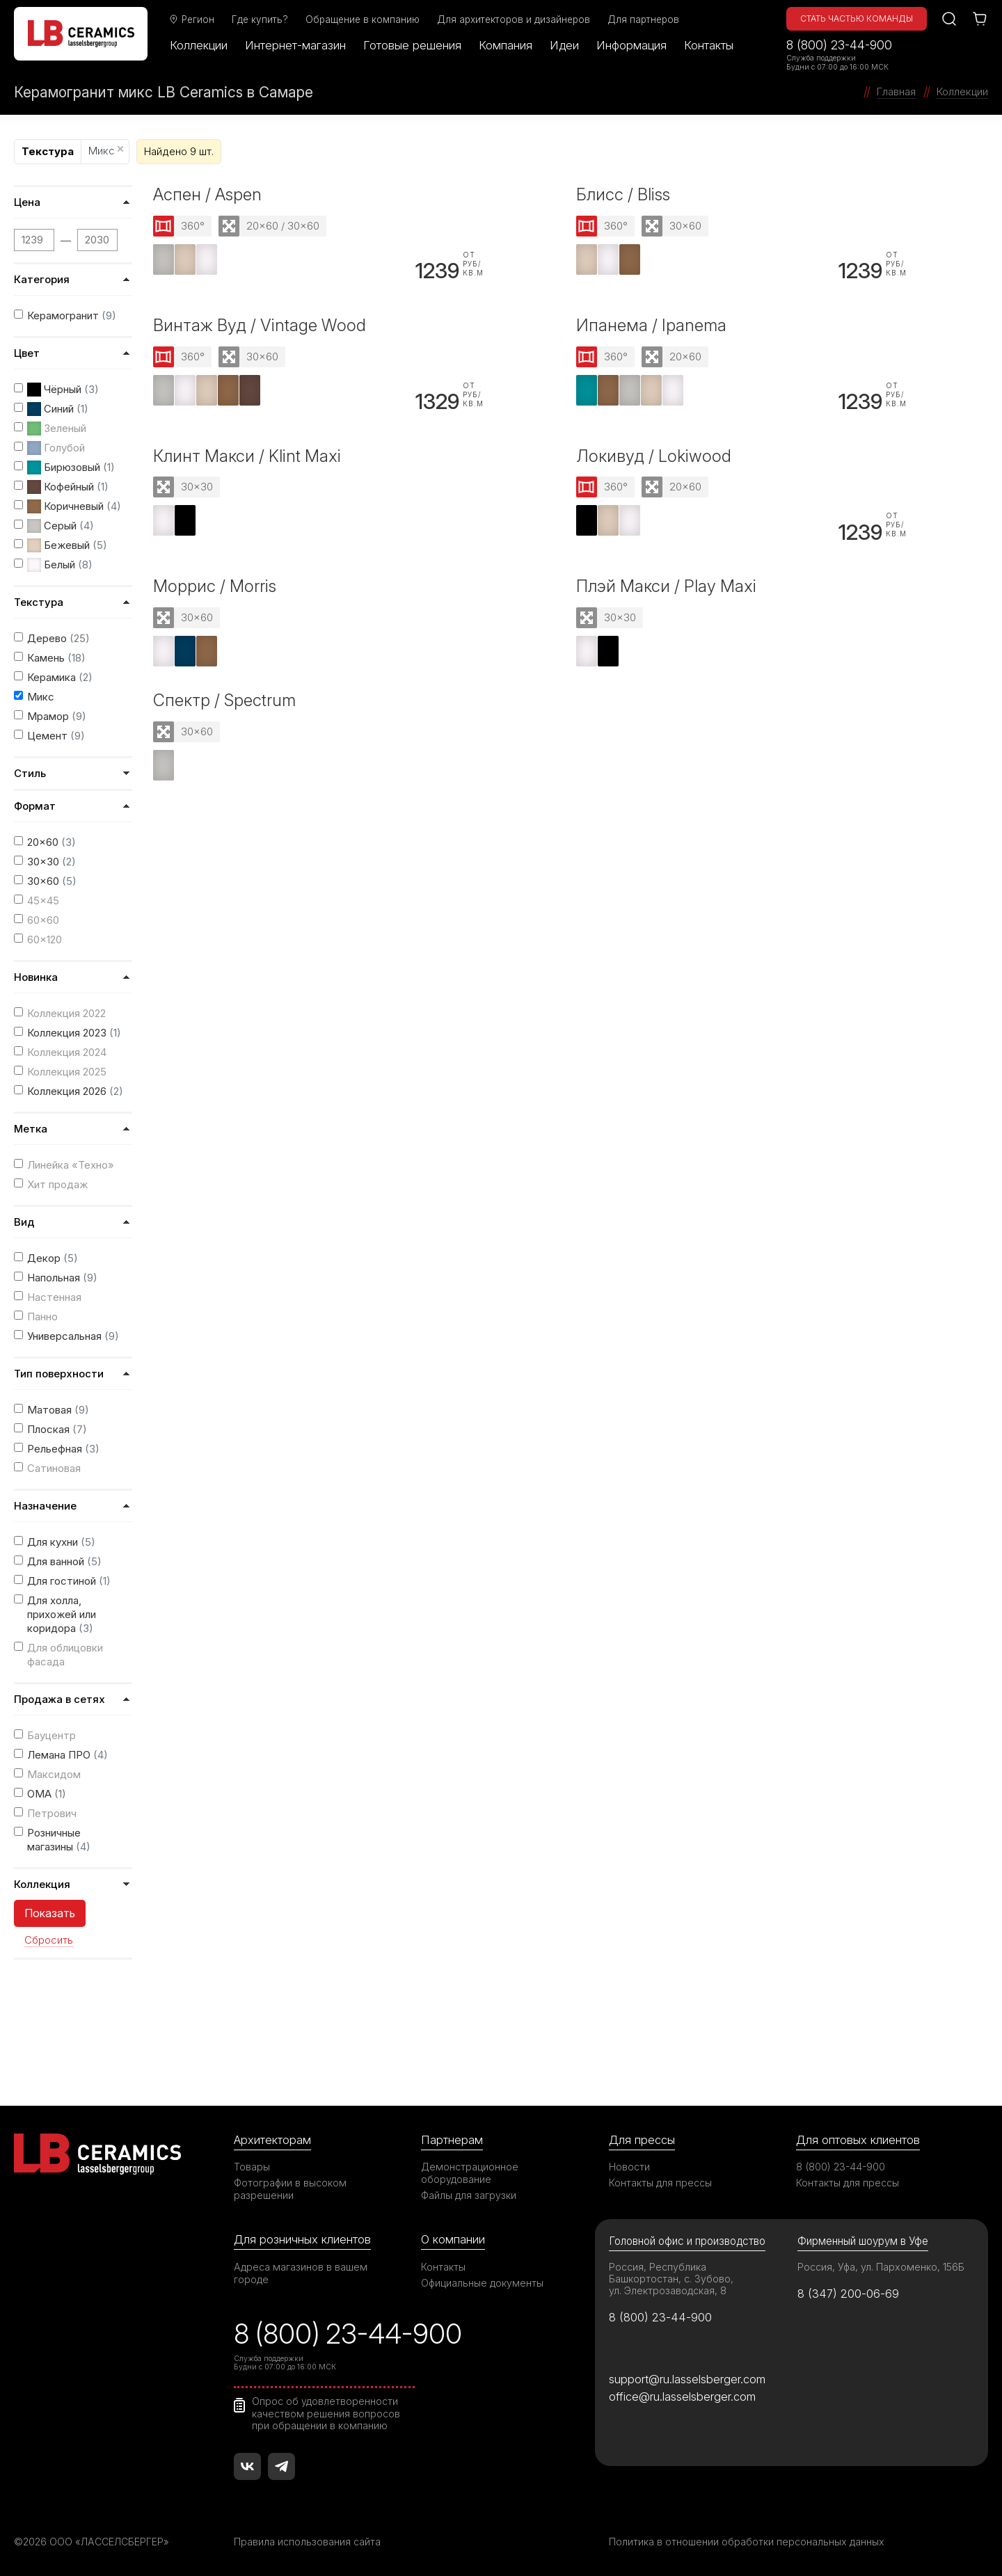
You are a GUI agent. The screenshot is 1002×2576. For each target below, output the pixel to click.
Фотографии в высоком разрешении (290, 2189)
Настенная (54, 1297)
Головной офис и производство (687, 2241)
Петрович (52, 1813)
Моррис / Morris (214, 587)
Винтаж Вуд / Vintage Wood (259, 325)
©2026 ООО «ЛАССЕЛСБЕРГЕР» (92, 2541)
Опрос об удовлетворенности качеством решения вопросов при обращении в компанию (326, 2413)
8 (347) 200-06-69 (848, 2294)
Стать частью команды (856, 18)
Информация (632, 45)
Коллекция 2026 (75, 1091)
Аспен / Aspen (207, 194)
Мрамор (56, 716)
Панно (42, 1316)
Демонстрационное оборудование (469, 2173)
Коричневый (74, 506)
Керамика (60, 677)
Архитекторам (272, 2140)
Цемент (56, 735)
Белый (60, 565)
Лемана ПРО (67, 1754)
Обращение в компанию (363, 19)
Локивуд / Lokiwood (653, 456)
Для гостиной (69, 1580)
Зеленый (56, 428)
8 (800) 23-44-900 (839, 45)
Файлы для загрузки (468, 2195)
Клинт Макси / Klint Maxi (247, 456)
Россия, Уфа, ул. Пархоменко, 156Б (880, 2267)
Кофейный (68, 487)
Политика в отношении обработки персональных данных (746, 2541)
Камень (56, 657)
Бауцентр (51, 1735)
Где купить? (260, 19)
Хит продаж (57, 1184)
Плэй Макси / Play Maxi (666, 587)
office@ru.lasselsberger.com (682, 2396)
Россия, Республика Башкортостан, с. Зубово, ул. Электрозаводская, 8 (671, 2278)
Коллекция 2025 (66, 1071)
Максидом (54, 1774)
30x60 (52, 881)
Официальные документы (482, 2283)
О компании (453, 2239)
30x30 (51, 861)
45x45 (43, 900)
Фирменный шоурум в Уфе (862, 2241)
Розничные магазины (58, 1839)
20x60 (51, 842)
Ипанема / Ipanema (651, 325)
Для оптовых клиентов (858, 2140)
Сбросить (48, 1940)
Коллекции (199, 45)
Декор (52, 1258)
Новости (629, 2167)
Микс (105, 151)
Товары (252, 2167)
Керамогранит (71, 315)
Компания (506, 45)
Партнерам (451, 2140)
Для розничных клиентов (302, 2239)
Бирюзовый (71, 467)
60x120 (44, 939)
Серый (60, 526)
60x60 (43, 920)
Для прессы (642, 2140)
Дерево (58, 638)
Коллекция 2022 (66, 1013)
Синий (57, 409)
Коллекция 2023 (74, 1032)
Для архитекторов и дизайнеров (514, 19)
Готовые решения (413, 45)
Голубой (56, 448)
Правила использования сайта (307, 2541)
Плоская (57, 1429)
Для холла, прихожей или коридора (61, 1614)
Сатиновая (54, 1468)
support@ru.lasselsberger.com (687, 2379)
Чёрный (63, 390)
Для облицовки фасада (65, 1654)
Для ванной (64, 1561)
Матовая (58, 1409)
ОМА (46, 1793)
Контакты (709, 45)
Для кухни (61, 1542)
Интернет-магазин (296, 45)
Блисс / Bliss (623, 194)
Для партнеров (644, 19)
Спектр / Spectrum (224, 700)
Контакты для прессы (660, 2183)
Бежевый (67, 545)
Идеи (565, 45)
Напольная (62, 1277)
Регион (192, 19)
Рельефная (63, 1448)
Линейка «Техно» (70, 1164)
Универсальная (73, 1336)
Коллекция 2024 (66, 1052)
